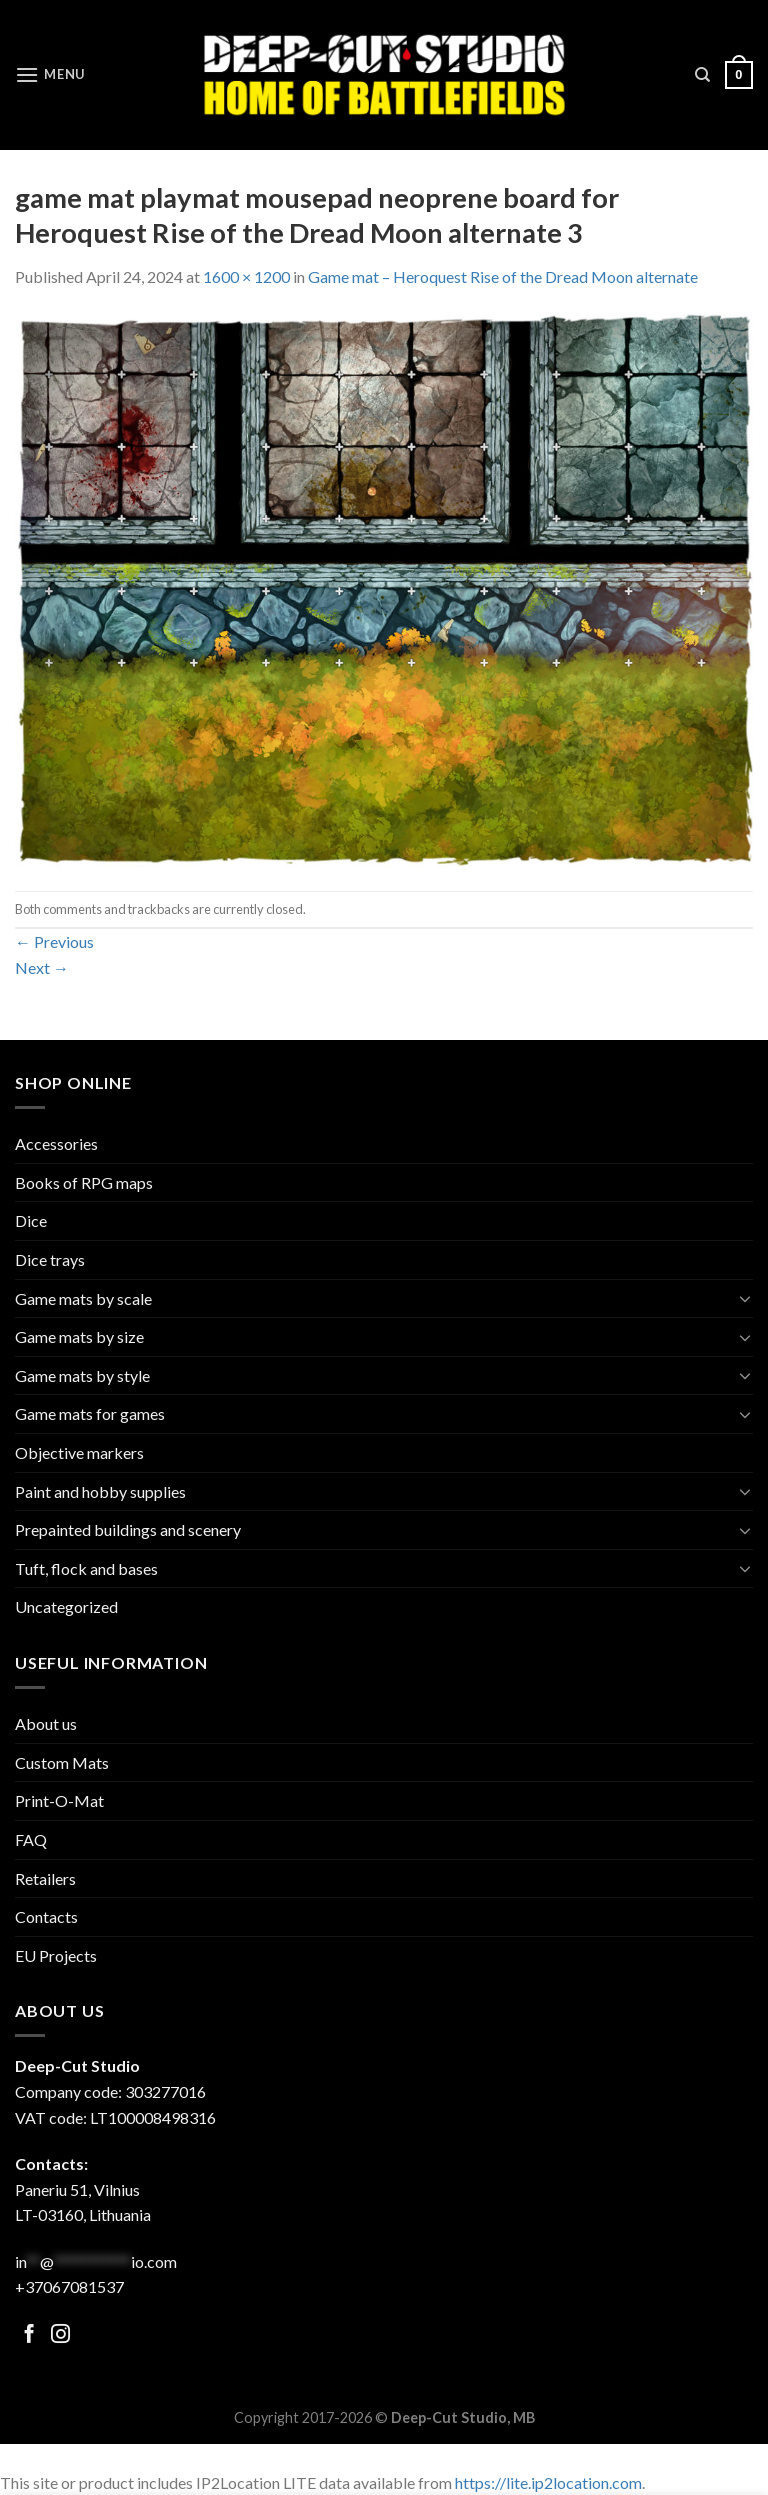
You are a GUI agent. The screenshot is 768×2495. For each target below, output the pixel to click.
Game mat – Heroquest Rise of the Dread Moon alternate (503, 276)
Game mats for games (90, 1413)
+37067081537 (69, 2286)
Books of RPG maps (84, 1182)
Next (42, 967)
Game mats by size (79, 1336)
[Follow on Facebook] (29, 2335)
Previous (54, 941)
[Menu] (50, 74)
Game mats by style (82, 1375)
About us (46, 1723)
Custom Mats (62, 1762)
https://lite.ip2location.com (548, 2482)
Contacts (46, 1916)
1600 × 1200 (246, 276)
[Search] (702, 75)
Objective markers (79, 1452)
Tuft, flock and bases (86, 1568)
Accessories (56, 1143)
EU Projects (56, 1955)
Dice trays (50, 1259)
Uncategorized (66, 1606)
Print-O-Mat (59, 1800)
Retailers (45, 1878)
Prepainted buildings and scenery (128, 1529)
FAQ (31, 1839)
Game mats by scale (83, 1298)
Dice (31, 1220)
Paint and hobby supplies (100, 1491)
